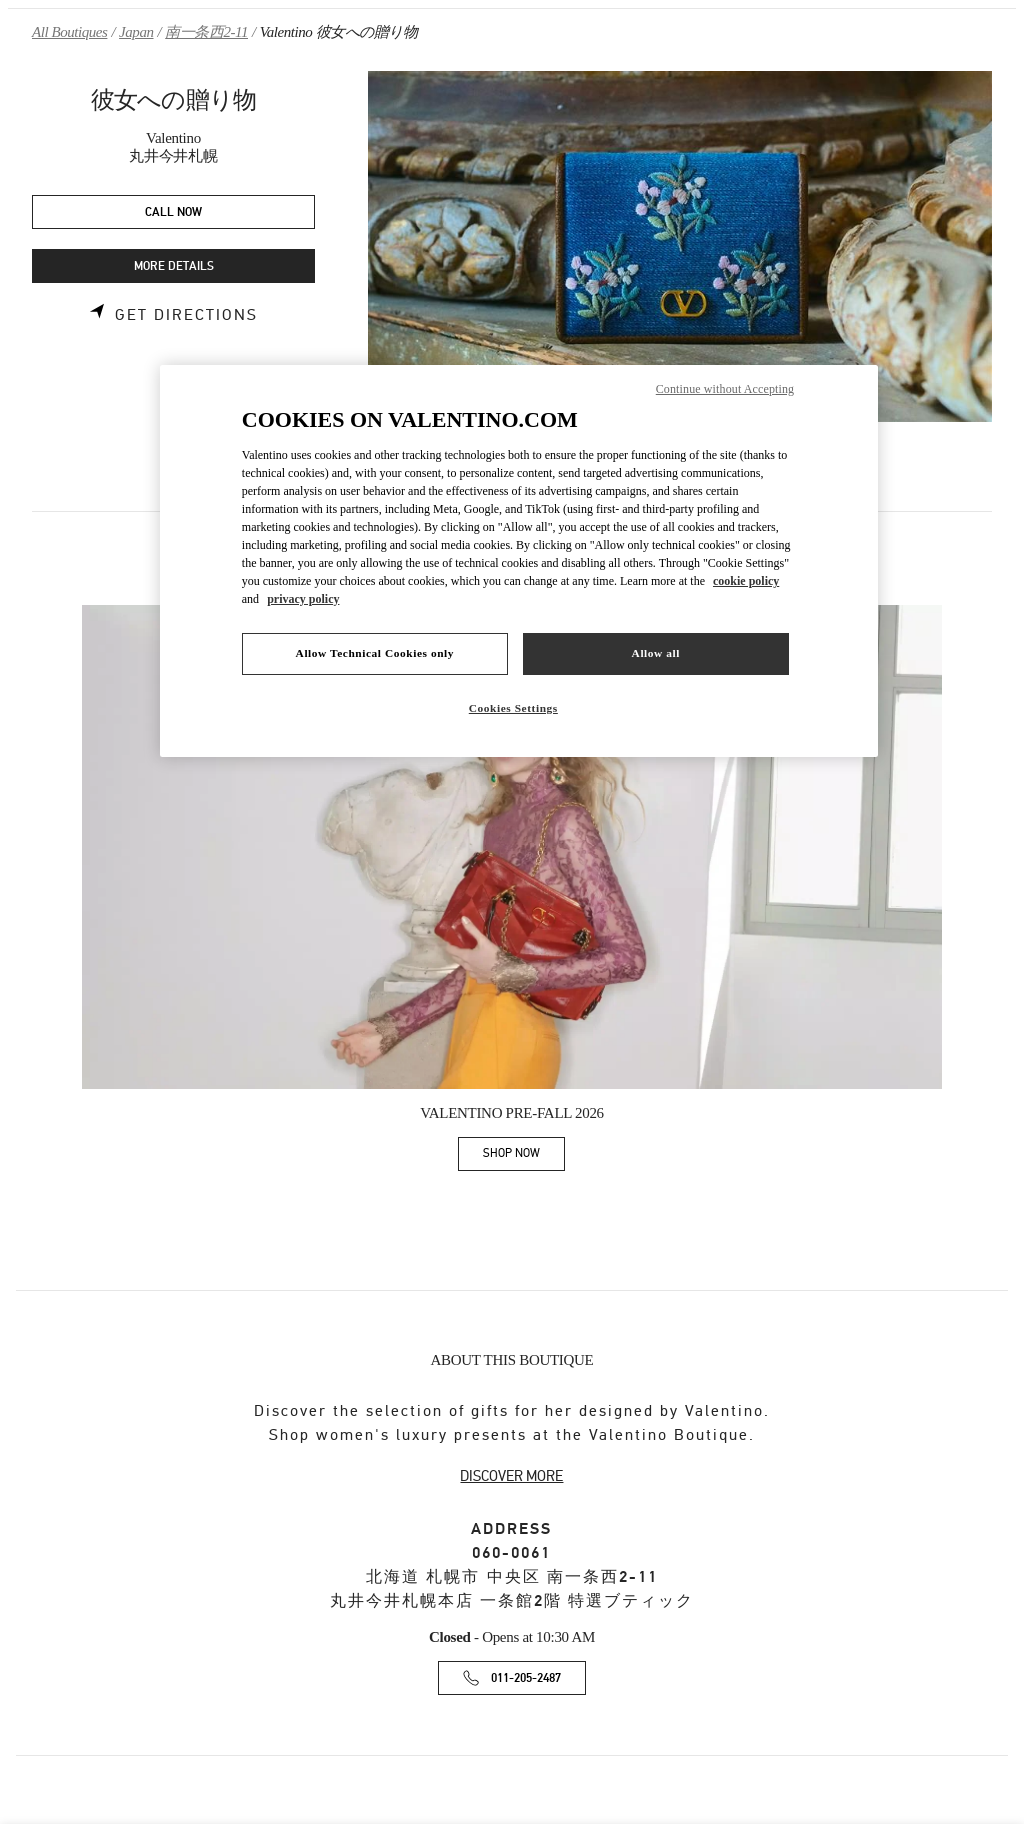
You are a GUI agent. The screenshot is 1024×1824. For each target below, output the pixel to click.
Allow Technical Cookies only (375, 653)
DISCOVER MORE (511, 1476)
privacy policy (303, 599)
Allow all (656, 653)
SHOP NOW (524, 1156)
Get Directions (186, 315)
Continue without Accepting (725, 389)
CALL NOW (173, 212)
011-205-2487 (526, 1678)
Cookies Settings (513, 708)
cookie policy (746, 581)
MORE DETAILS (174, 266)
